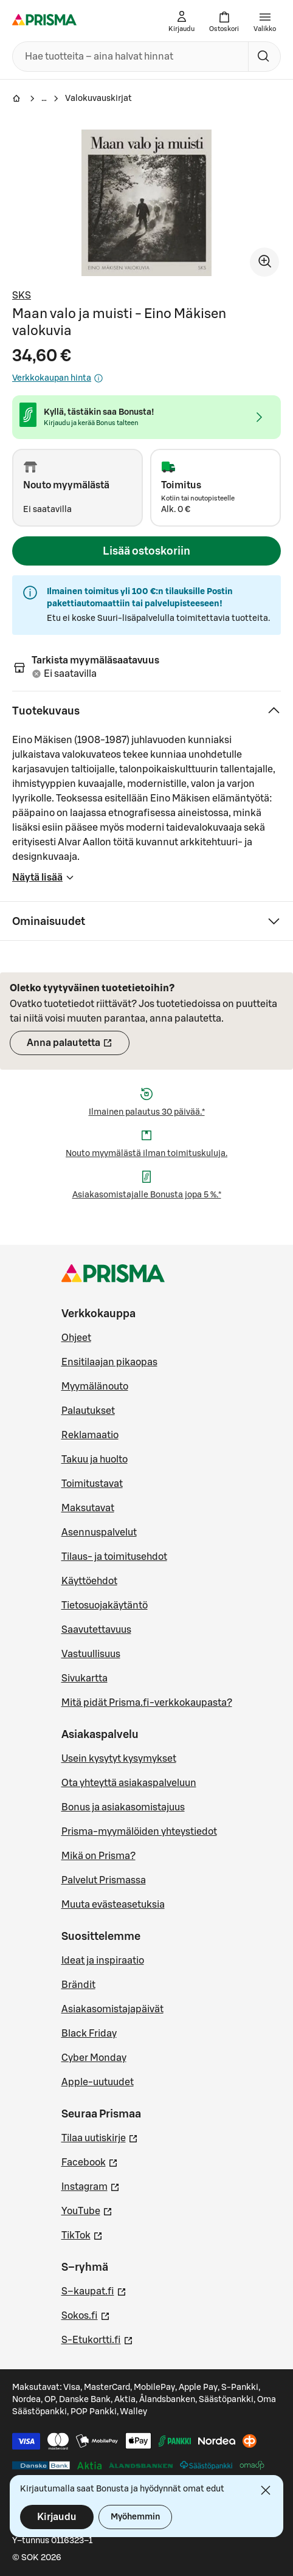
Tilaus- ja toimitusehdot (114, 1557)
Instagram (90, 2185)
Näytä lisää (43, 881)
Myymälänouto (94, 1386)
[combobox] (128, 56)
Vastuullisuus (90, 1654)
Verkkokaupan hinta (57, 378)
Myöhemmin (135, 2517)
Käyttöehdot (89, 1581)
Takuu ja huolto (94, 1459)
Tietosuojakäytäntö (104, 1605)
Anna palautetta (78, 1046)
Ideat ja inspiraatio (102, 1960)
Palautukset (88, 1411)
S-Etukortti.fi (97, 2339)
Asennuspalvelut (99, 1532)
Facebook (89, 2161)
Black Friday (89, 2033)
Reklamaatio (90, 1435)
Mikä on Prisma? (98, 1856)
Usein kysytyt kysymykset (118, 1759)
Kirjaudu (57, 2517)
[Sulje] (265, 2490)
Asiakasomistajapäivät (112, 2009)
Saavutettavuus (96, 1630)
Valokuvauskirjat (98, 98)
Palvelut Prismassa (103, 1880)
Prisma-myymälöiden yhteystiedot (139, 1832)
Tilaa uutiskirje (99, 2137)
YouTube (86, 2210)
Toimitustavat (92, 1484)
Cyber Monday (93, 2058)
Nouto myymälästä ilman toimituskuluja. (146, 1153)
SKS (21, 295)
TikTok (82, 2234)
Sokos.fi (85, 2314)
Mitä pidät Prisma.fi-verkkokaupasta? (146, 1703)
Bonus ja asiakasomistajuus (123, 1807)
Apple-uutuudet (97, 2082)
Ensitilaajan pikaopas (109, 1362)
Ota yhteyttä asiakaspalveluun (128, 1783)
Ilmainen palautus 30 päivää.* (147, 1112)
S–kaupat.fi (93, 2290)
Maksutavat (87, 1508)
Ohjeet (76, 1338)
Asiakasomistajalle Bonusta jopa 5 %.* (146, 1195)
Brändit (78, 1985)
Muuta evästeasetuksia (113, 1904)
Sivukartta (84, 1678)
